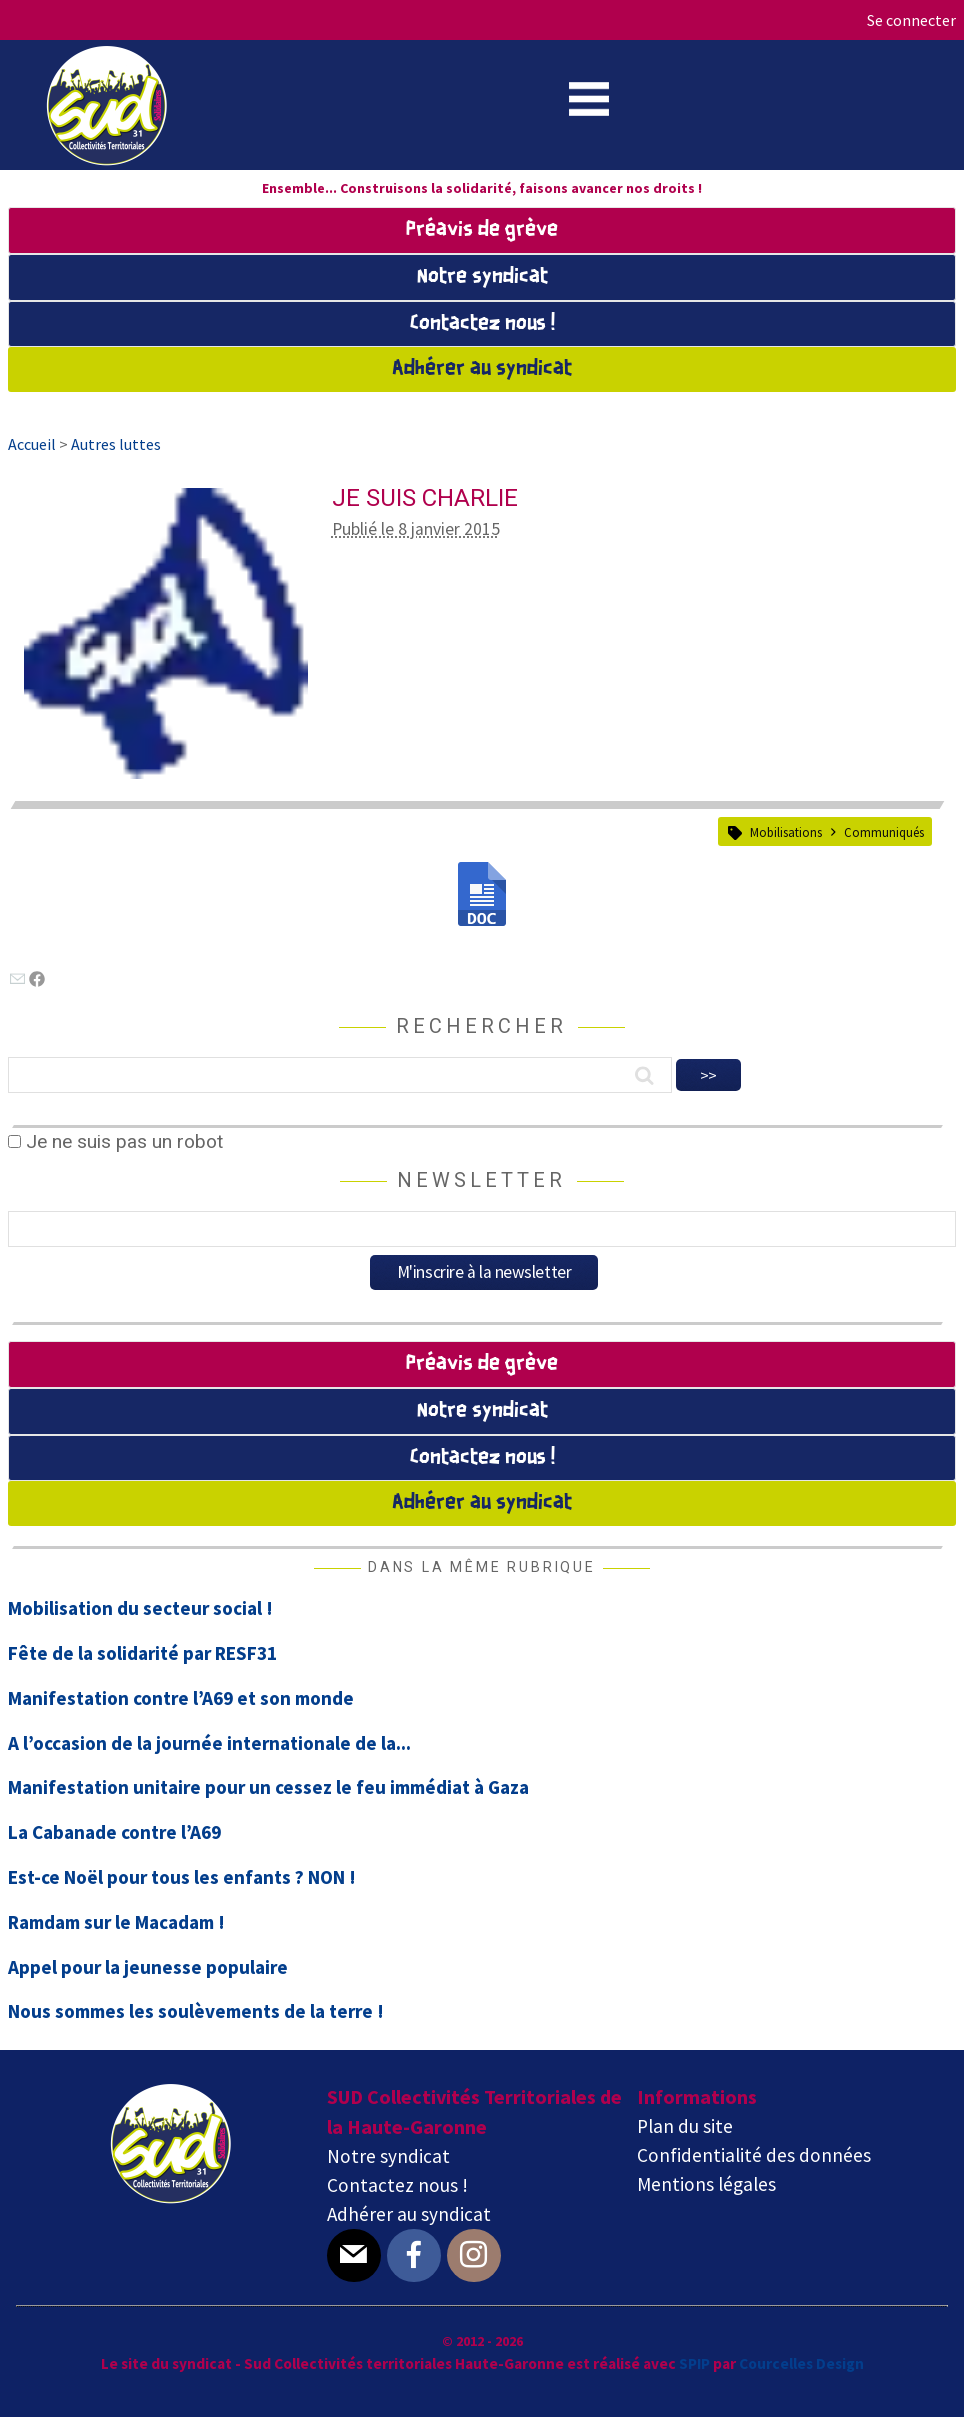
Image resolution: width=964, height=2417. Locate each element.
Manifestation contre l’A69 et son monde (181, 1698)
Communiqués (884, 832)
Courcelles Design (801, 2363)
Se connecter (911, 20)
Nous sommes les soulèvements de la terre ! (196, 2011)
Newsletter (481, 1180)
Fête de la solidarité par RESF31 (142, 1653)
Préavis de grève (482, 230)
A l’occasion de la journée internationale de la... (209, 1743)
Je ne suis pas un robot (115, 1141)
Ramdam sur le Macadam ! (116, 1922)
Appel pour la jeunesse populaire (148, 1967)
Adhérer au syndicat (482, 369)
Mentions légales (706, 2184)
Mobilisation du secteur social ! (140, 1608)
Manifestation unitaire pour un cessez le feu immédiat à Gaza (268, 1787)
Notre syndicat (482, 277)
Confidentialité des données (754, 2155)
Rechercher (481, 1026)
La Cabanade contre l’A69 (114, 1832)
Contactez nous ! (482, 324)
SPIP (694, 2363)
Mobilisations (786, 832)
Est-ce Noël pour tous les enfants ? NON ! (182, 1877)
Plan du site (685, 2126)
